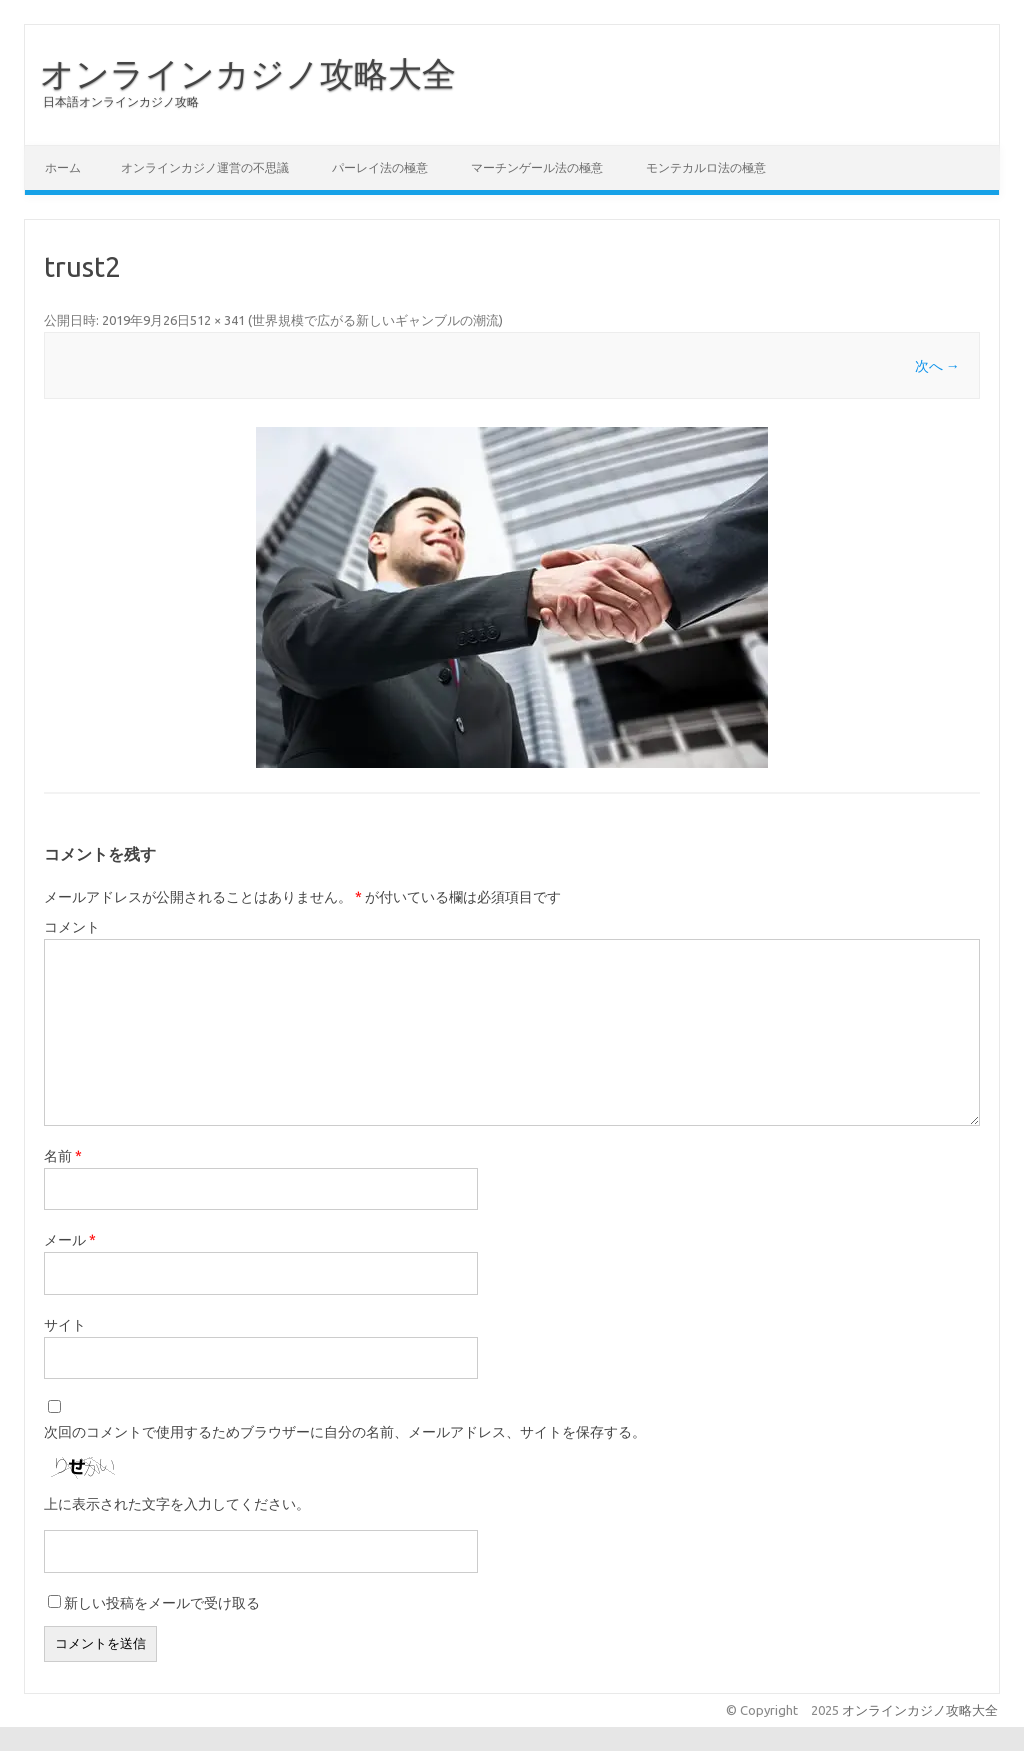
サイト (65, 1325)
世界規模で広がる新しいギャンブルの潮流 (375, 320)
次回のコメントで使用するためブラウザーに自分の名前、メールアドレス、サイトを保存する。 (345, 1432)
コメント (72, 927)
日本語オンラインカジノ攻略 (121, 101)
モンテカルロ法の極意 (706, 167)
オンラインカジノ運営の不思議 (205, 167)
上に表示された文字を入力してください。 (177, 1504)
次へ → (937, 366)
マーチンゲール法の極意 (537, 167)
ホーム (63, 167)
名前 (63, 1156)
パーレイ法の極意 (380, 167)
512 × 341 (217, 320)
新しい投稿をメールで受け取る (162, 1603)
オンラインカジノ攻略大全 (248, 73)
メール (70, 1240)
